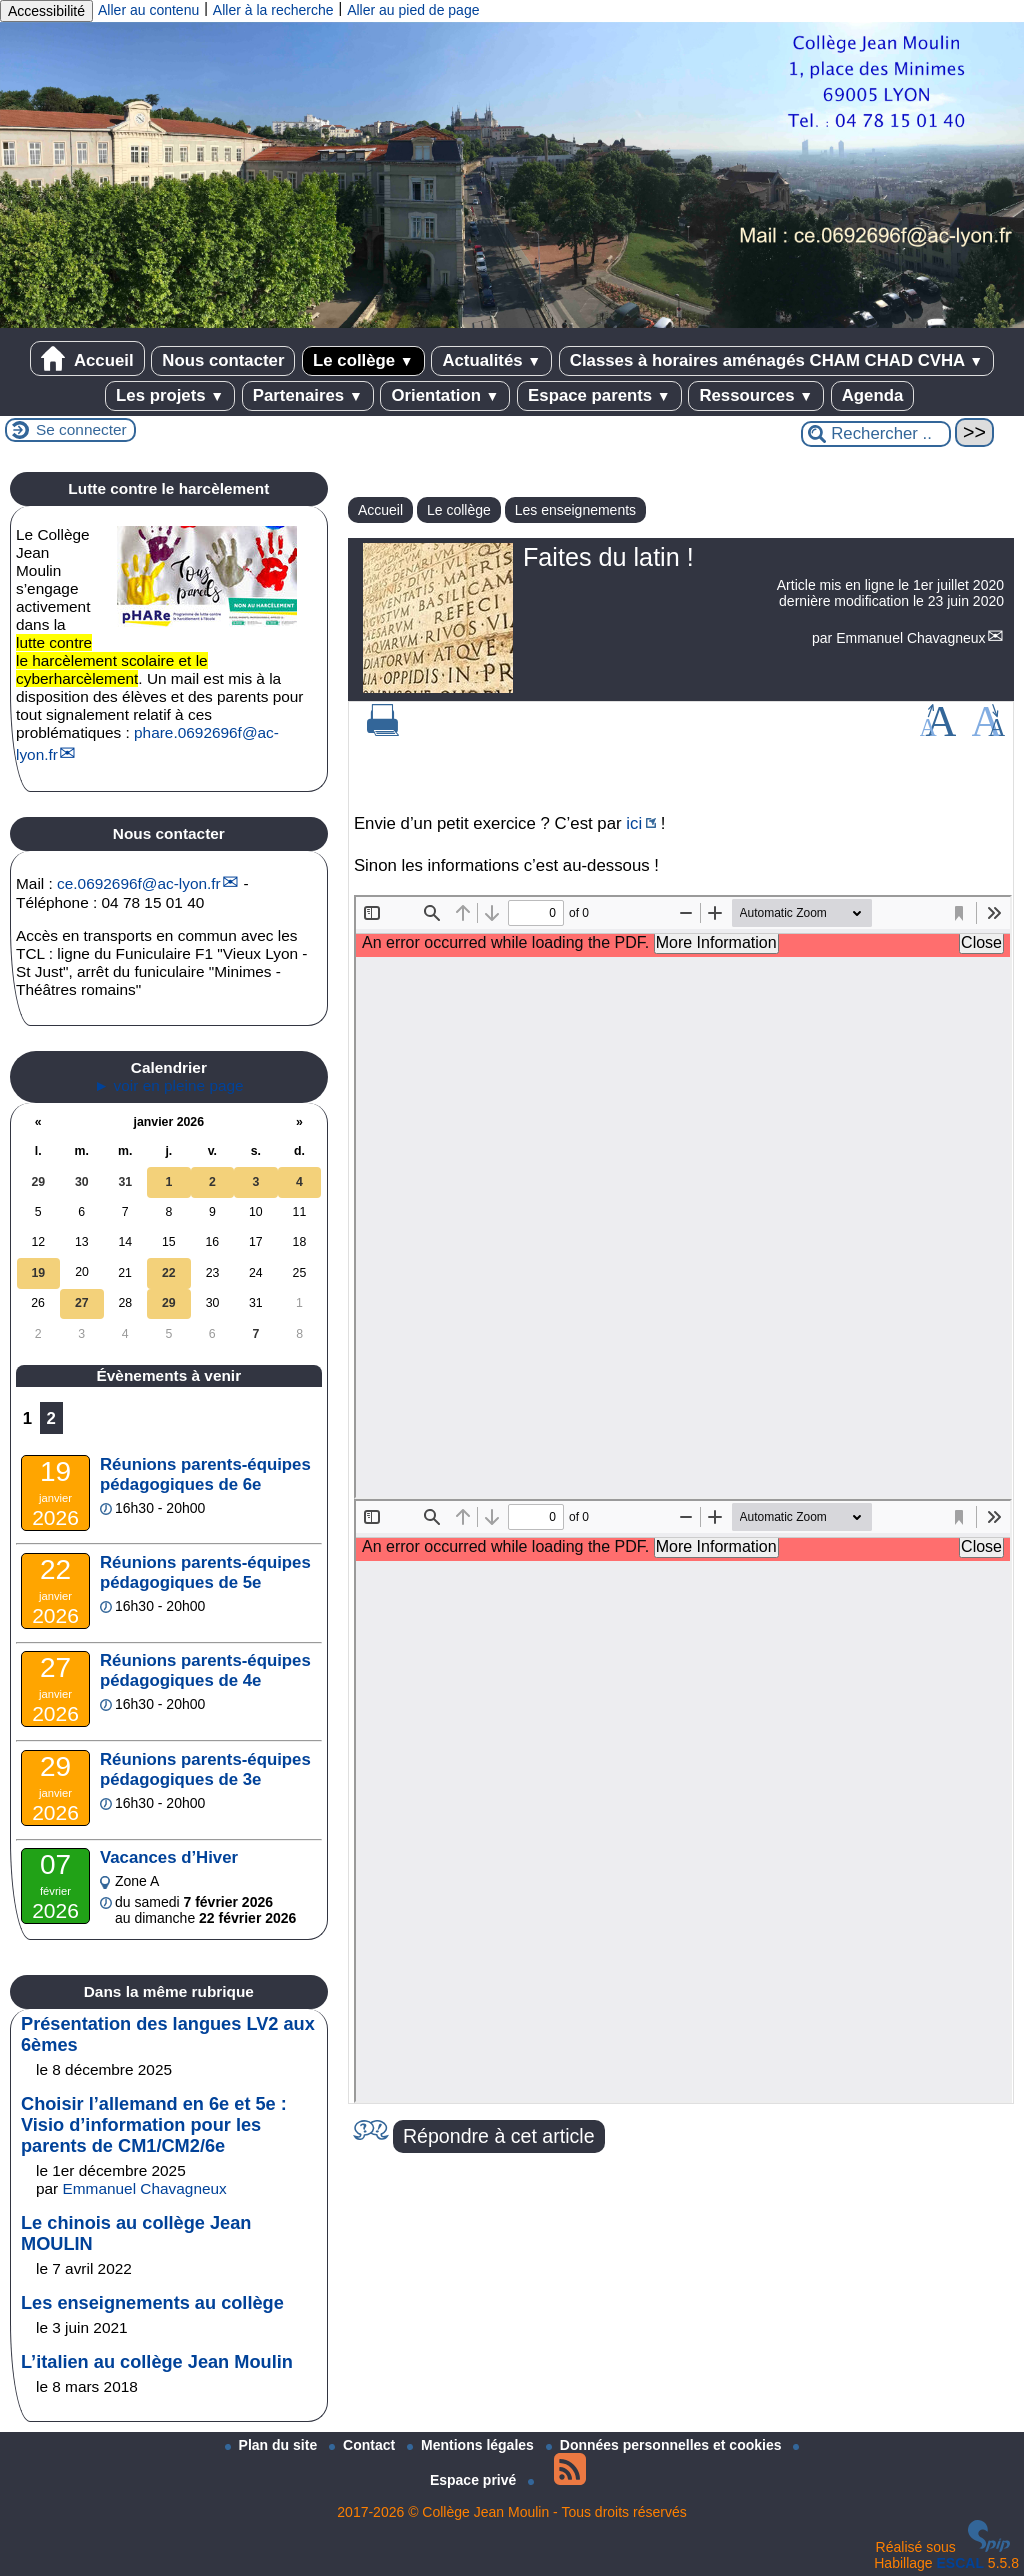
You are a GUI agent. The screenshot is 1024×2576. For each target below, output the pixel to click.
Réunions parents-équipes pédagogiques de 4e (205, 1670)
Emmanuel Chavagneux (910, 638)
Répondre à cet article (499, 2136)
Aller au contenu (148, 10)
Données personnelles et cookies (666, 2445)
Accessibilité (46, 11)
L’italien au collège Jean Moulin (157, 2362)
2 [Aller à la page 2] (51, 1418)
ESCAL (960, 2563)
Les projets (170, 395)
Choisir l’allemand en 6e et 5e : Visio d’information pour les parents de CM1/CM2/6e (154, 2125)
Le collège (363, 360)
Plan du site (273, 2445)
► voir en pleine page (169, 1085)
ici (634, 823)
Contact (364, 2445)
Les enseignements (575, 510)
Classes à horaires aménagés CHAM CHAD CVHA (776, 360)
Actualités (491, 360)
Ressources (756, 395)
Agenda (873, 395)
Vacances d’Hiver (169, 1857)
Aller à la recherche (273, 10)
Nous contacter (223, 360)
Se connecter (81, 429)
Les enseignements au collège (152, 2303)
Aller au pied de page (413, 10)
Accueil (87, 358)
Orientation (445, 395)
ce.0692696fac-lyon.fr (139, 883)
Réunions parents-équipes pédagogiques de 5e (205, 1572)
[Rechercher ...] (876, 434)
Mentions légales (472, 2445)
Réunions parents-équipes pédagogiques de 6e (205, 1474)
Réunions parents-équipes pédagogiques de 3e (205, 1769)
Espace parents (599, 395)
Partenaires (308, 395)
